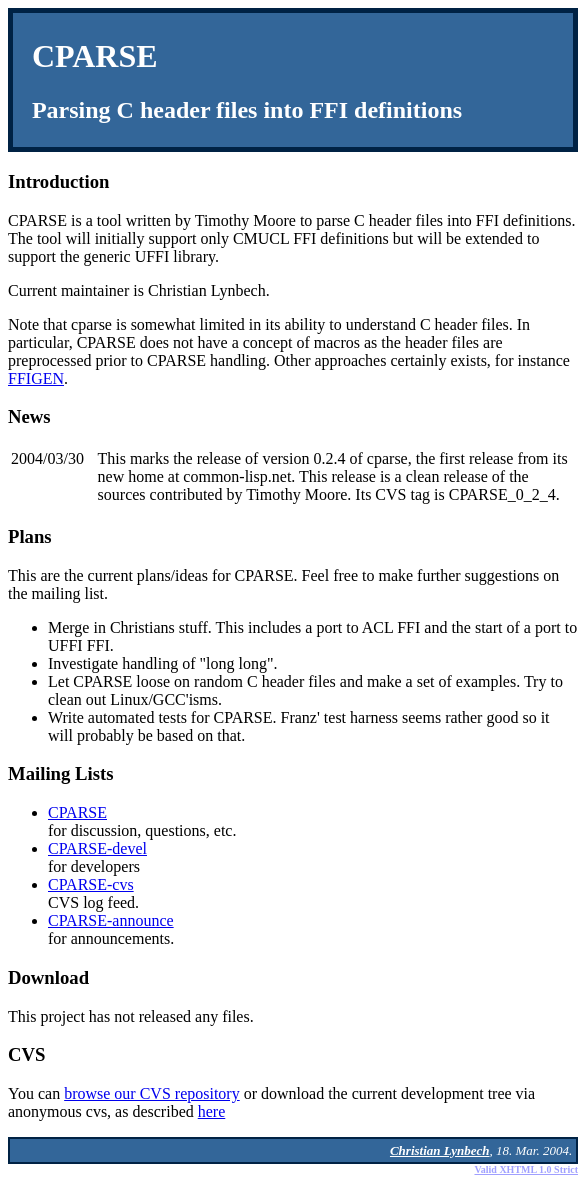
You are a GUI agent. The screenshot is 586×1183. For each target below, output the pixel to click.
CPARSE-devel (97, 848)
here (212, 1111)
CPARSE (77, 812)
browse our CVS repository (152, 1093)
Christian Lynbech (440, 1150)
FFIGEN (36, 378)
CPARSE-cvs (91, 884)
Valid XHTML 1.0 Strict (526, 1169)
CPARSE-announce (111, 920)
